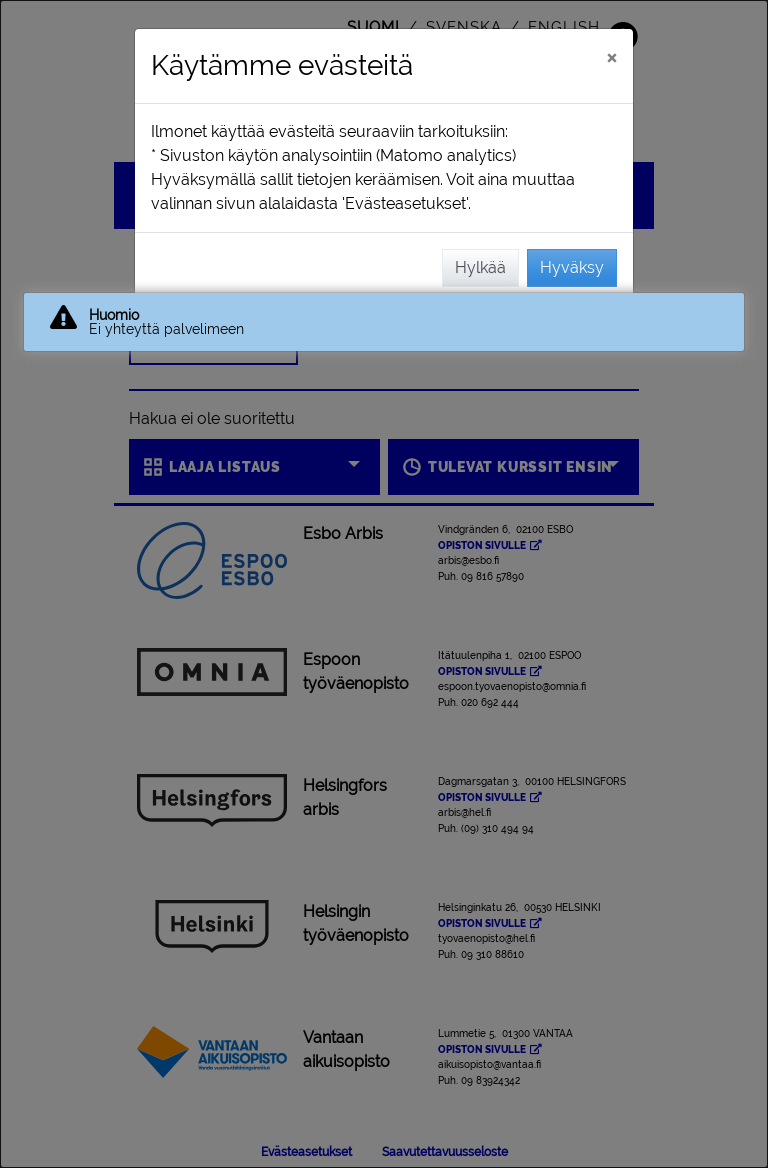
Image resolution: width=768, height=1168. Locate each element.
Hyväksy (572, 267)
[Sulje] (611, 57)
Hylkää (480, 267)
